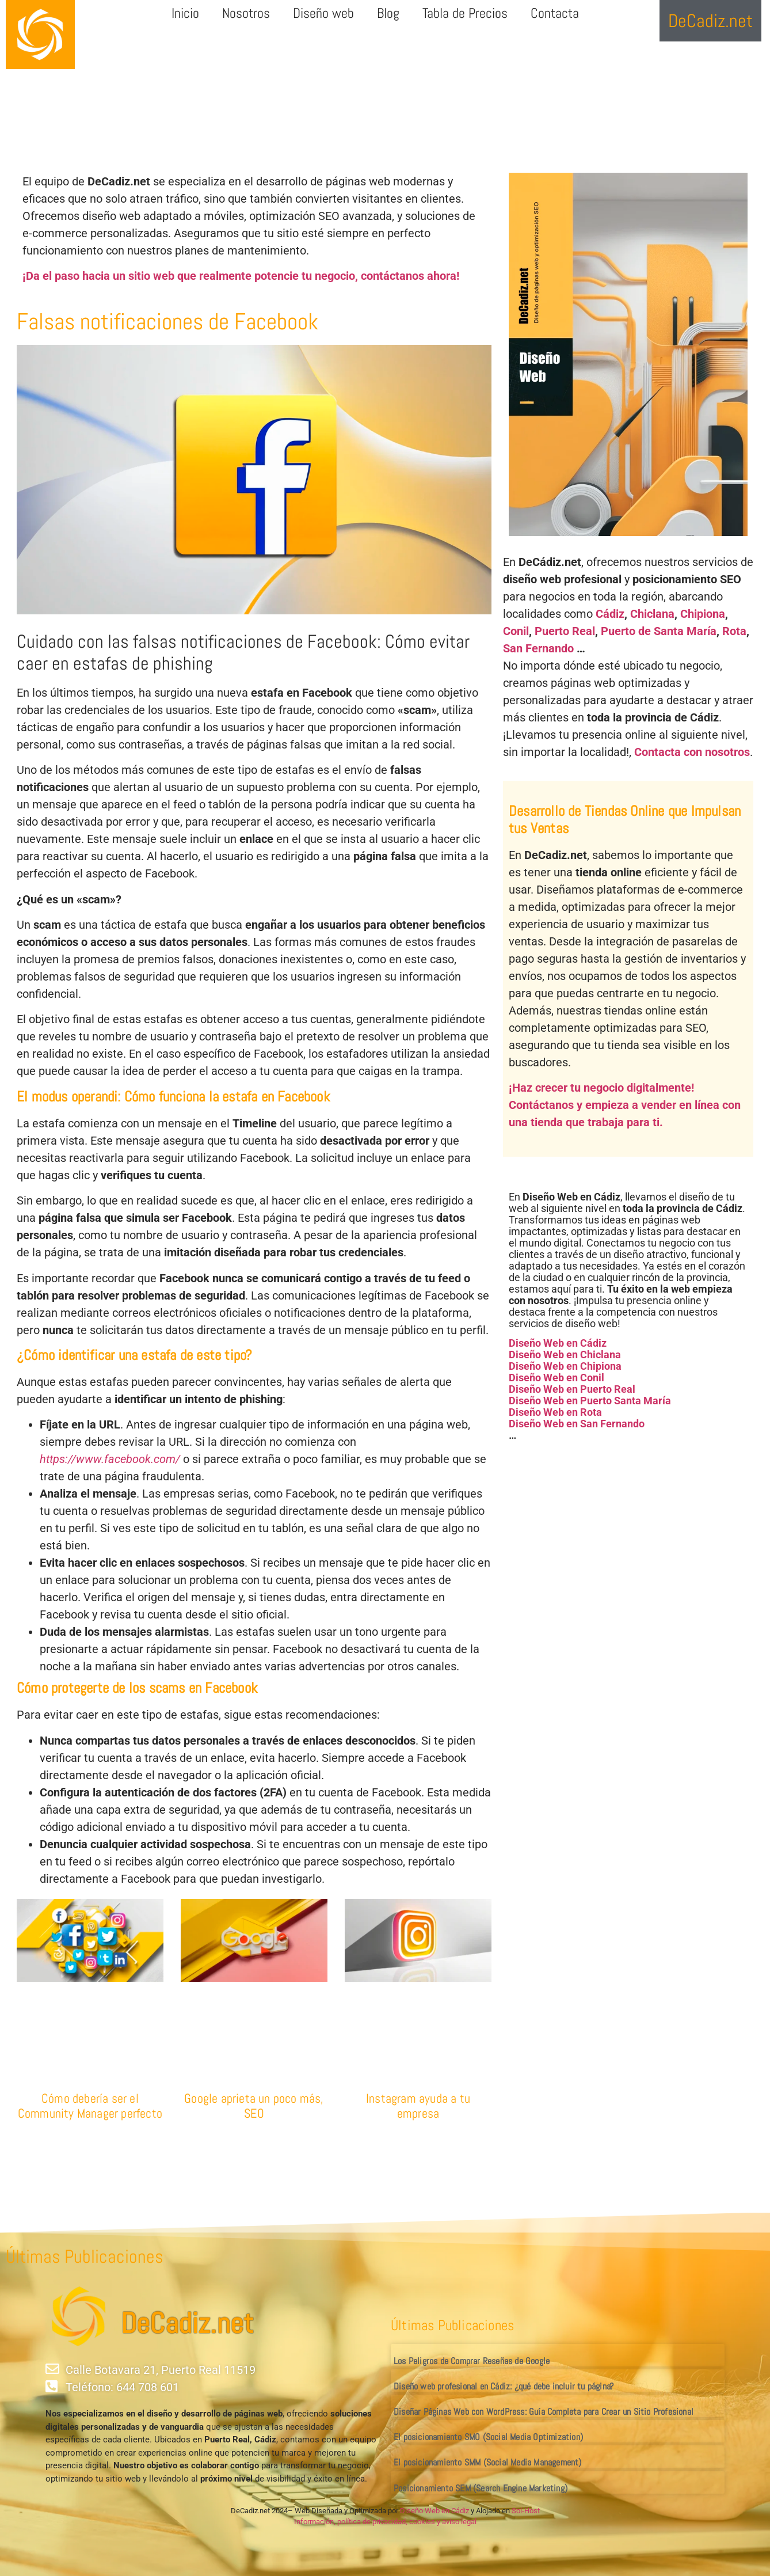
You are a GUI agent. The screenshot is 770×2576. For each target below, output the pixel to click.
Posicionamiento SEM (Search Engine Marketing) (480, 2488)
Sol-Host (526, 2510)
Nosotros (246, 13)
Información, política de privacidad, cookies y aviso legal (385, 2521)
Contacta (555, 13)
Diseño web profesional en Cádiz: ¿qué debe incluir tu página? (503, 2386)
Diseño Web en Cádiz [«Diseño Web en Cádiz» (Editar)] (558, 1343)
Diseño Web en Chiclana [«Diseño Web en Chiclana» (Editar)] (565, 1354)
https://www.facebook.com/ (110, 1459)
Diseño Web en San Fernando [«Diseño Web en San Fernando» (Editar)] (577, 1424)
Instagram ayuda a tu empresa (418, 2105)
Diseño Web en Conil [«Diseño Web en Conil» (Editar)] (556, 1377)
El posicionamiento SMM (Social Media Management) (488, 2462)
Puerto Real (565, 631)
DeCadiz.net (187, 2323)
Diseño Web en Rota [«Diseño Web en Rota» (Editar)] (555, 1412)
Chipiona (702, 614)
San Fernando (538, 648)
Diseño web (323, 13)
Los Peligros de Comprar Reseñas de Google (472, 2361)
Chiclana (652, 614)
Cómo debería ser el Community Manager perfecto (90, 2105)
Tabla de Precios (465, 13)
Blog (388, 13)
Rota (734, 631)
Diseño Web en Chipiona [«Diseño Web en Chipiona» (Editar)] (565, 1366)
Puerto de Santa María (658, 631)
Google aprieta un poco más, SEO (253, 2105)
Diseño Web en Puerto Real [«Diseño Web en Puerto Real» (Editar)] (572, 1389)
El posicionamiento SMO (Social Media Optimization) (488, 2437)
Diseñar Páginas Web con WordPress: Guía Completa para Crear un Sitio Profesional (543, 2412)
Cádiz (610, 614)
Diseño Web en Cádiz (434, 2510)
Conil (516, 631)
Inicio (185, 13)
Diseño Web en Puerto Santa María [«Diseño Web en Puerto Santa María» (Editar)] (590, 1401)
